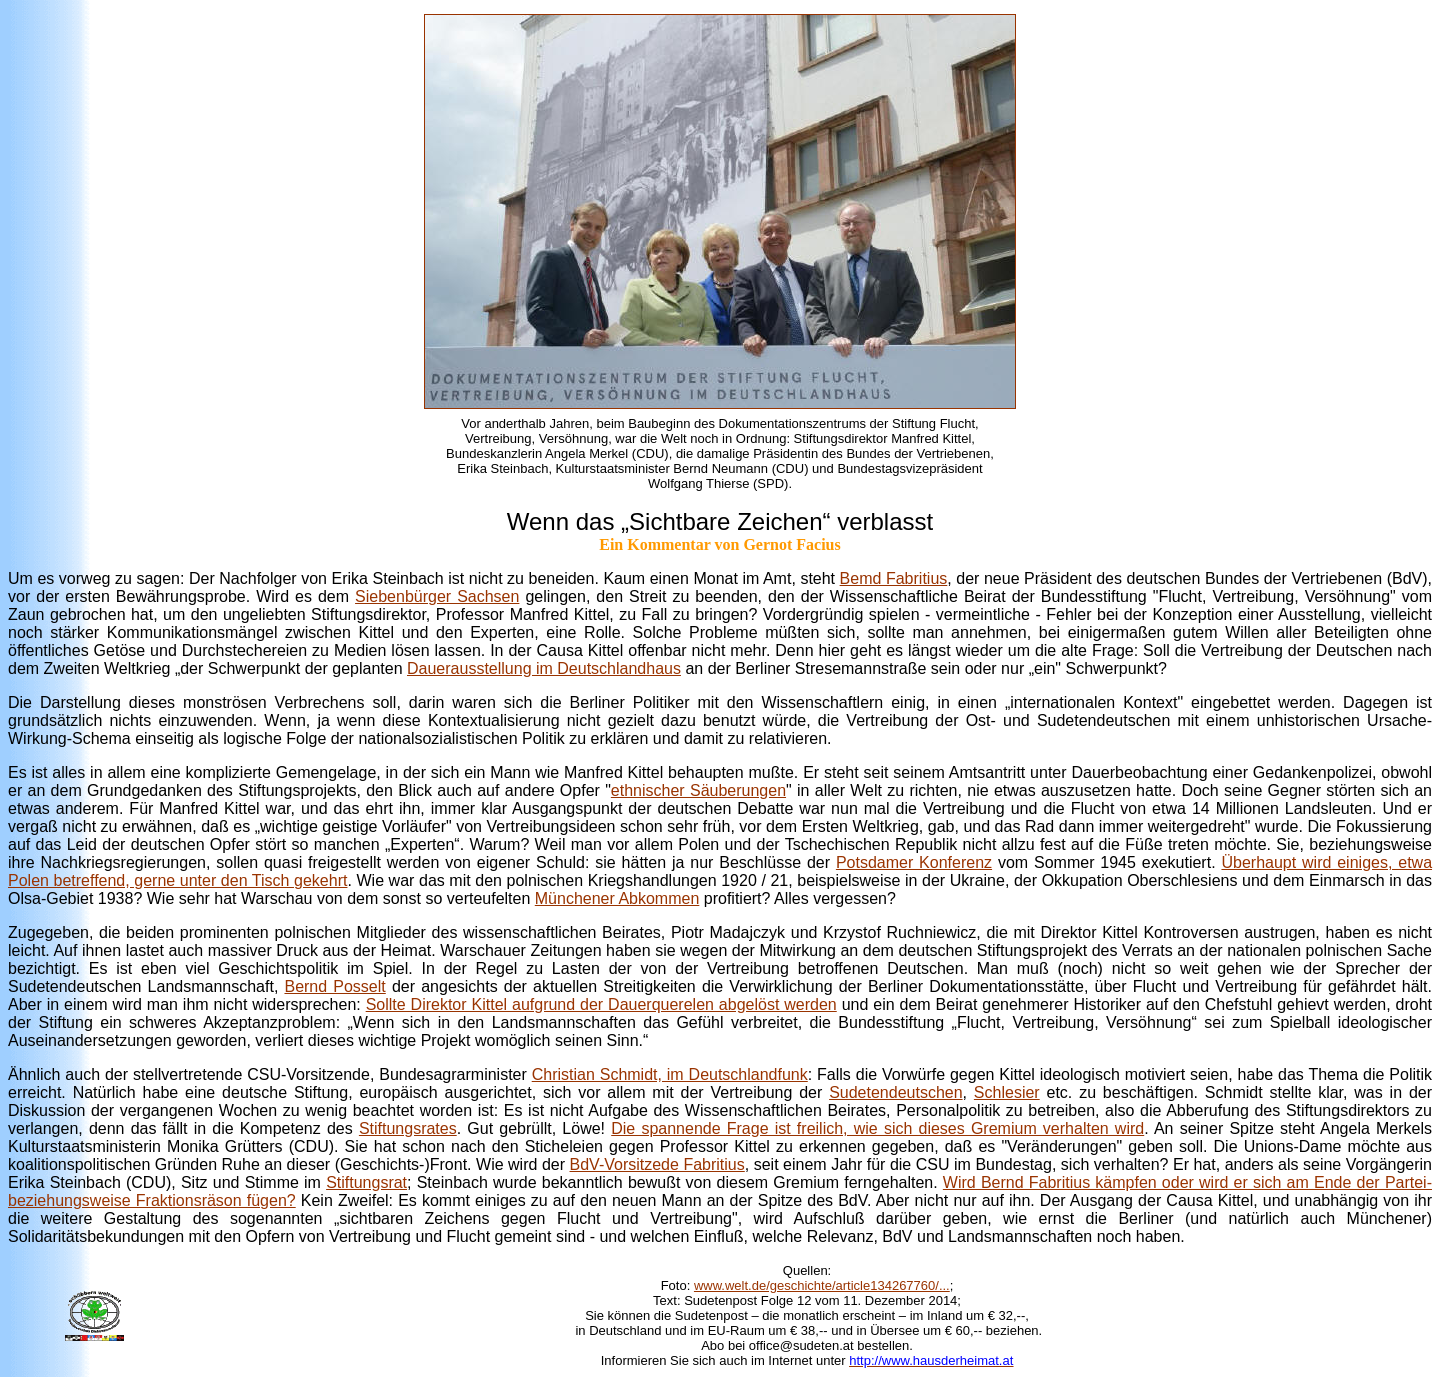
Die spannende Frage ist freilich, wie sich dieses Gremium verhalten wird (877, 1128)
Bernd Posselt (334, 986)
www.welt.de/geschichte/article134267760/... (822, 1285)
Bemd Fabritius (894, 578)
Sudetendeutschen (895, 1092)
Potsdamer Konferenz (914, 862)
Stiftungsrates (408, 1128)
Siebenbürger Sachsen (437, 596)
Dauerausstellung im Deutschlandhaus (544, 668)
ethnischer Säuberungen (698, 790)
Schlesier (1007, 1092)
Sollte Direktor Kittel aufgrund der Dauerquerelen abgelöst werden (601, 1004)
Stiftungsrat (366, 1182)
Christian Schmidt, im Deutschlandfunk (670, 1074)
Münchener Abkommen (617, 898)
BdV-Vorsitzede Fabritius (657, 1164)
